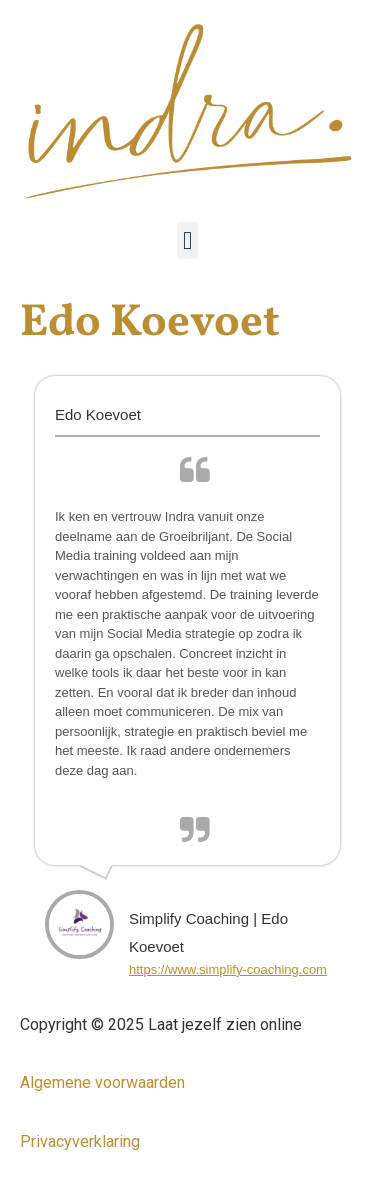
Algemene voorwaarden (102, 1082)
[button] (188, 241)
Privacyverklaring (80, 1141)
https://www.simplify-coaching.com (228, 969)
